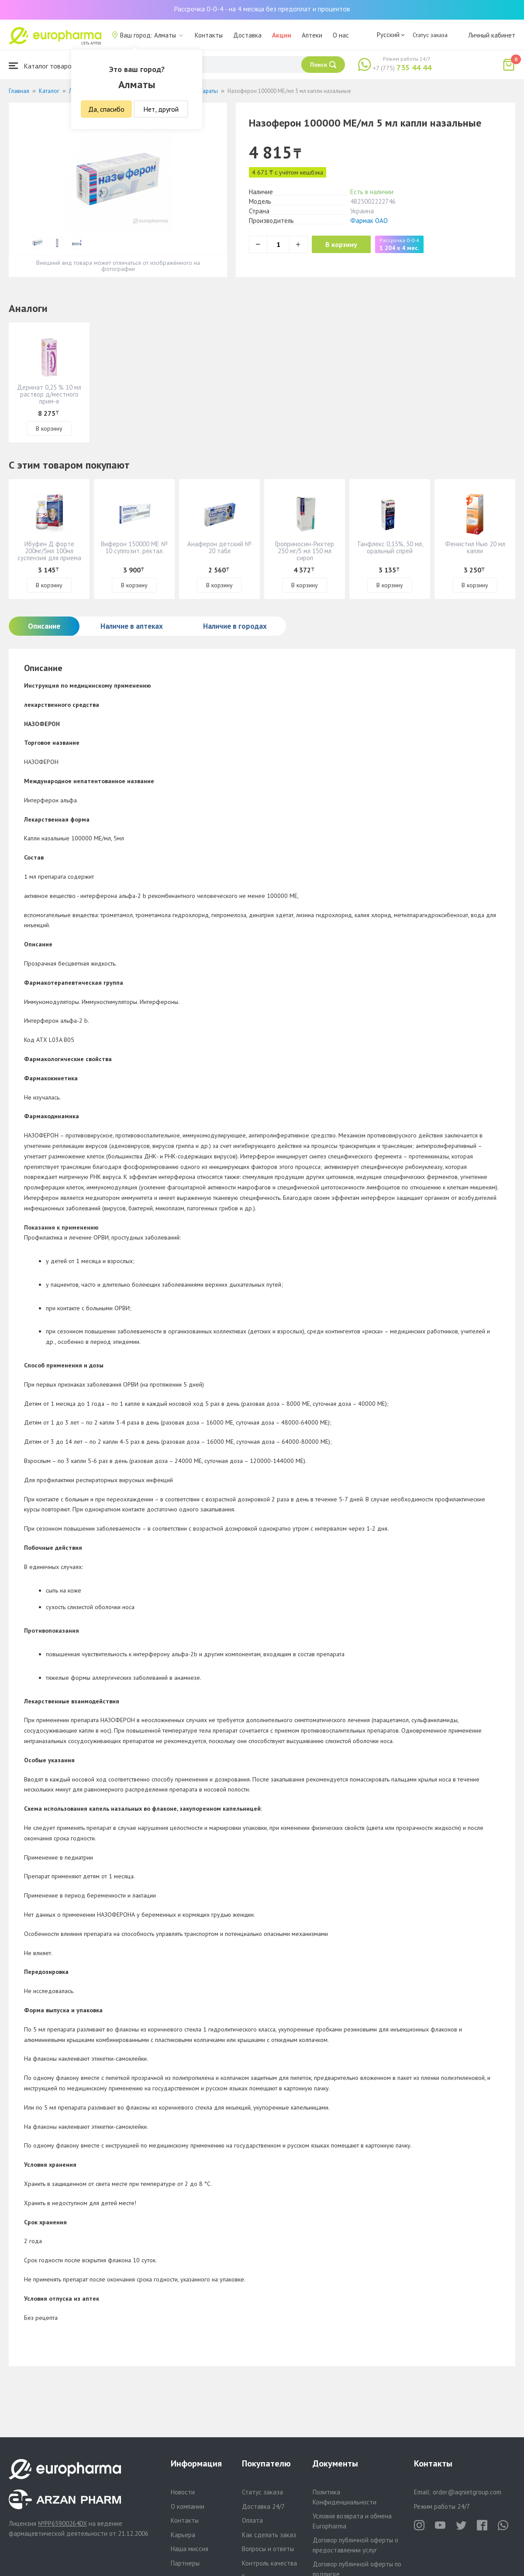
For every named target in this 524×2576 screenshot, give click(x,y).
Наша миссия (189, 2549)
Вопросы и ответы (268, 2549)
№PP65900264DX (62, 2523)
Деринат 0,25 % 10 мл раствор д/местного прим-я (49, 394)
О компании (187, 2506)
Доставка (247, 35)
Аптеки (312, 35)
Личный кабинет (491, 35)
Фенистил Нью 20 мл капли (475, 547)
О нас (341, 35)
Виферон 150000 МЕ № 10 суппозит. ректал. (134, 547)
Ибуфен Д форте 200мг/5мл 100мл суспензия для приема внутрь (49, 554)
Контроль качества (269, 2563)
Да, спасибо (106, 109)
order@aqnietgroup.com (467, 2492)
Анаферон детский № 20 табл (219, 547)
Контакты (209, 35)
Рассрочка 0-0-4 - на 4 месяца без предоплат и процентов (262, 8)
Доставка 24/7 (263, 2506)
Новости (183, 2492)
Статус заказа (430, 35)
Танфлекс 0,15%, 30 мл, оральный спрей (390, 547)
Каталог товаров (42, 65)
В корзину (345, 244)
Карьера (183, 2535)
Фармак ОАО (369, 220)
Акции (281, 35)
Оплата (252, 2520)
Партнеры (185, 2563)
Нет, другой (161, 109)
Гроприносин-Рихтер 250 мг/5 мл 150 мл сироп (304, 551)
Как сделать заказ (269, 2535)
